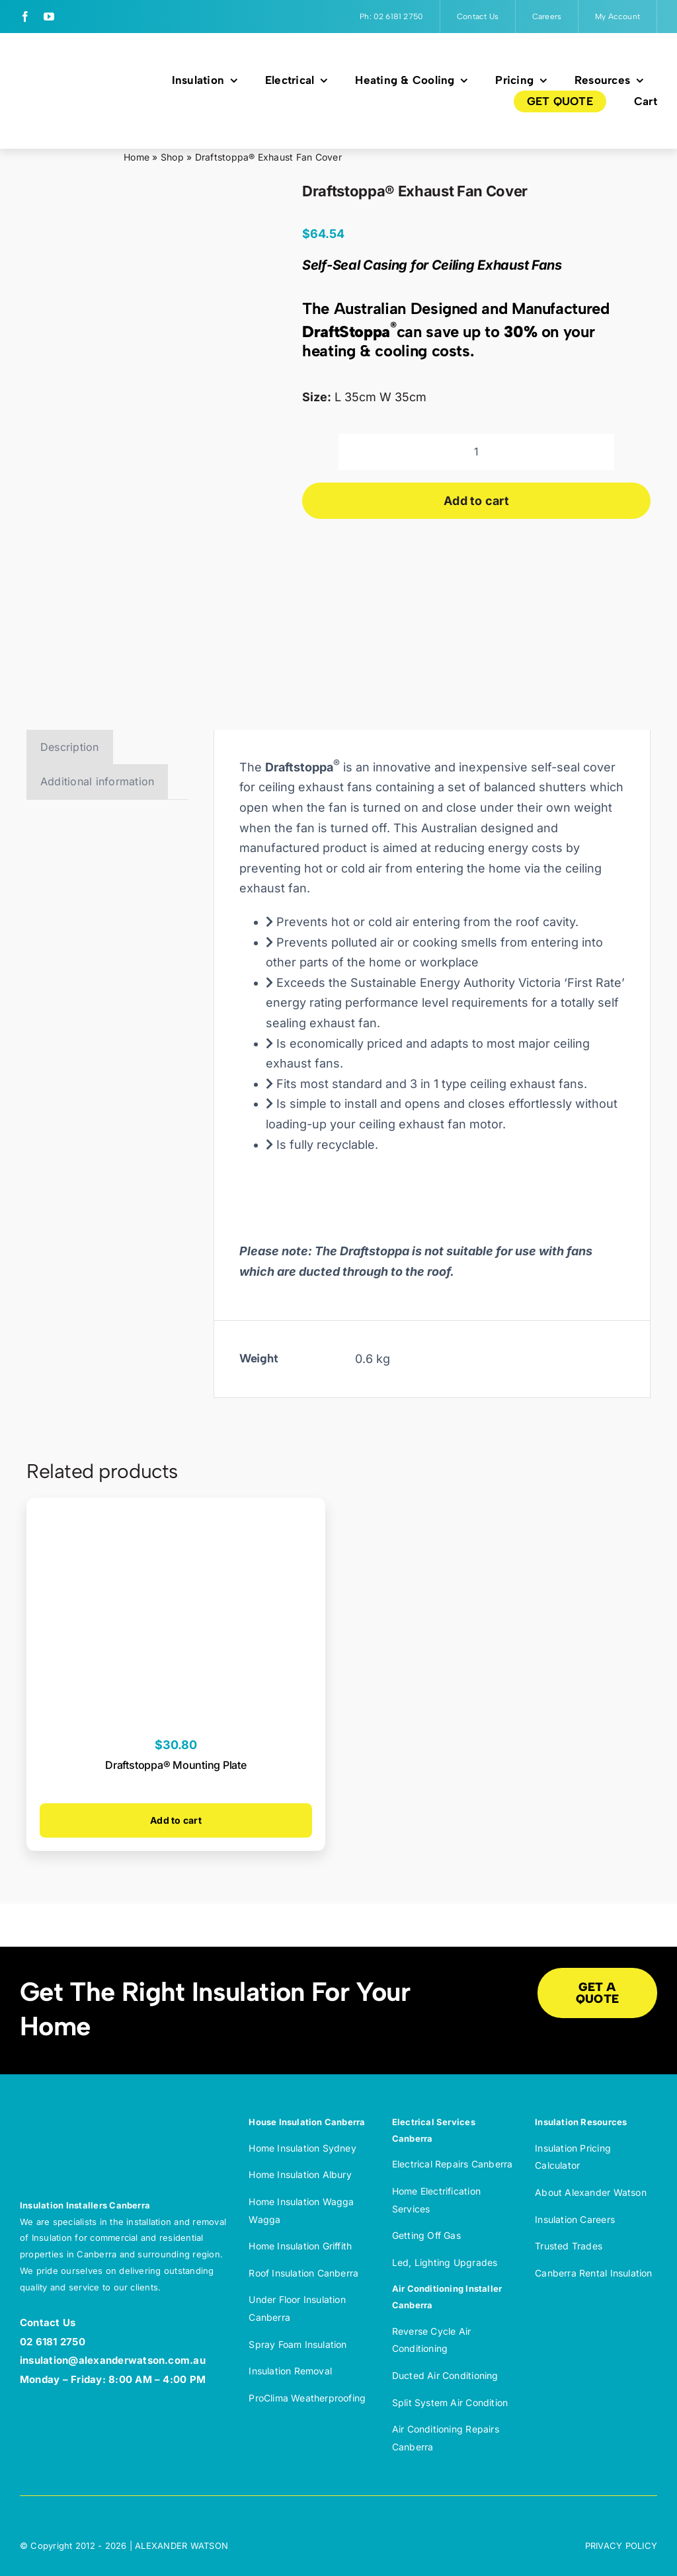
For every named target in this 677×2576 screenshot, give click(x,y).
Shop (172, 157)
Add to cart (476, 501)
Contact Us (47, 2322)
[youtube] (49, 16)
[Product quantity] (476, 452)
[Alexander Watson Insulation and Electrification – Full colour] (73, 82)
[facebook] (25, 16)
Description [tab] (69, 747)
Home (136, 157)
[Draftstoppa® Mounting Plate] (175, 1507)
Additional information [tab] (97, 781)
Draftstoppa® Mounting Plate (176, 1765)
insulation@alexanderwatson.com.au (113, 2360)
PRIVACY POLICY (621, 2545)
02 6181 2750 (52, 2341)
